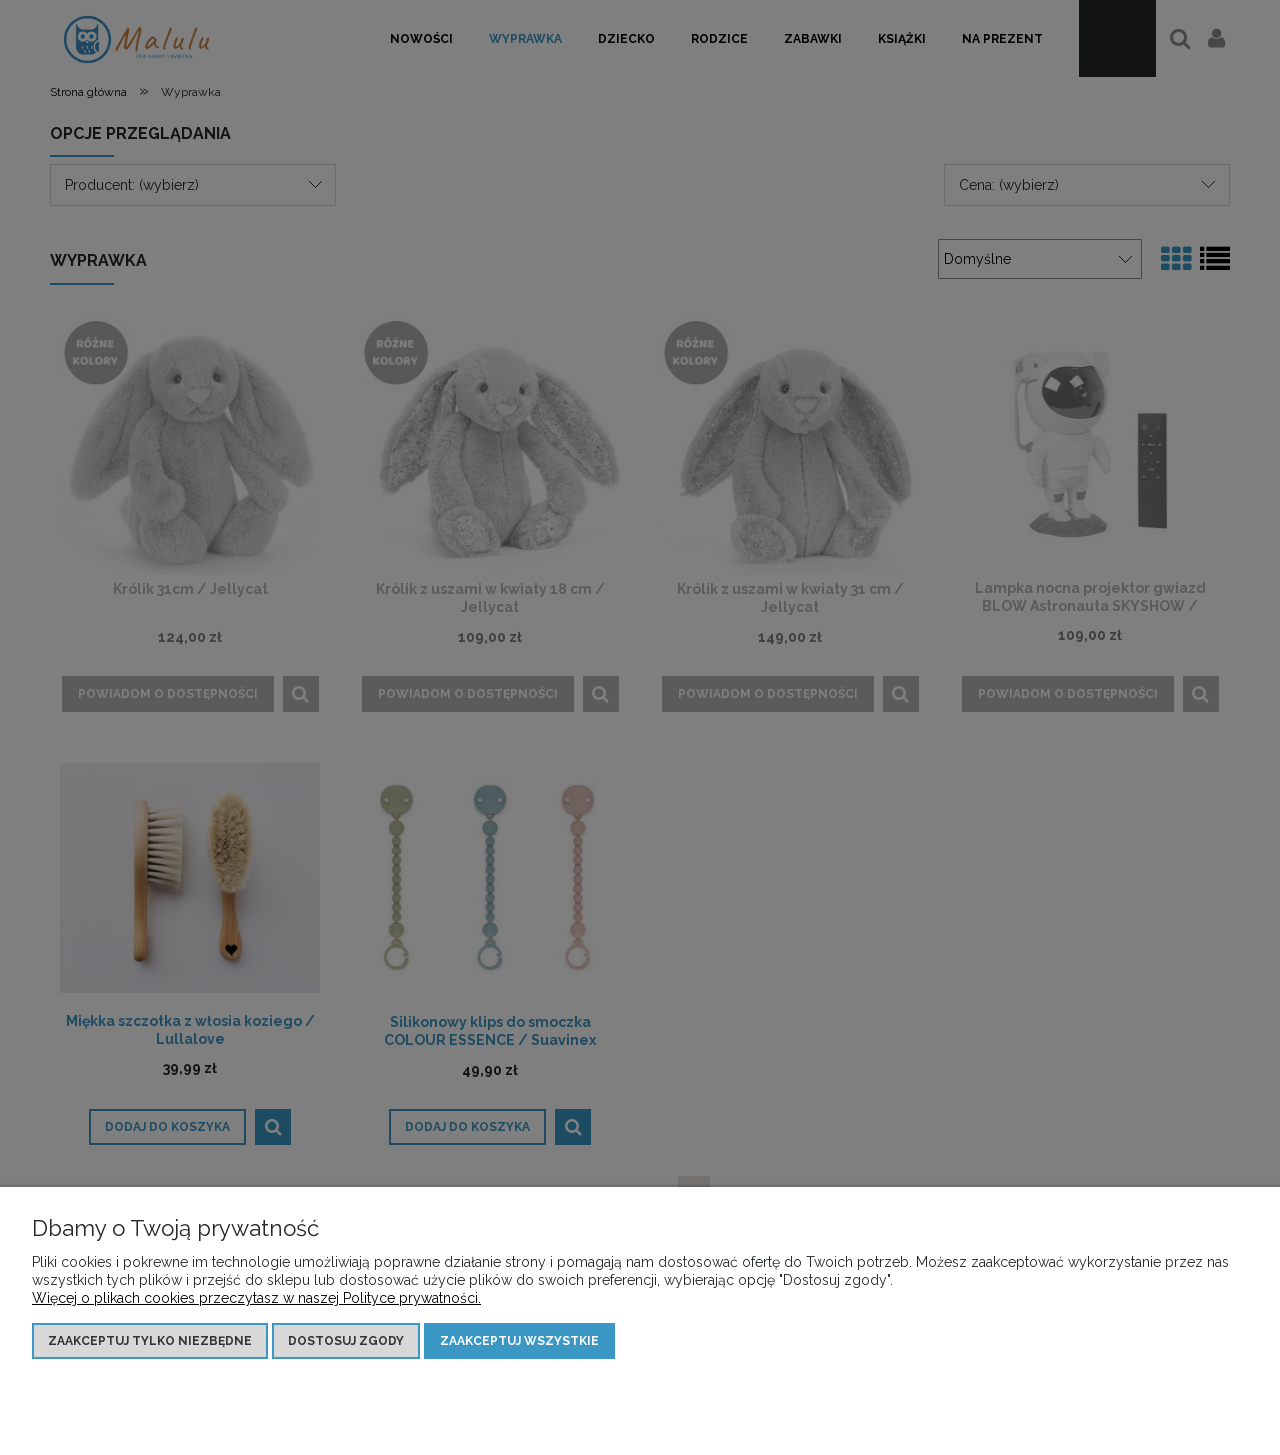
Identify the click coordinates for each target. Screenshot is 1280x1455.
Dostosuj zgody (346, 1341)
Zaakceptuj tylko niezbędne (150, 1341)
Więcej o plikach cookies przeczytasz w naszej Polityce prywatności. (256, 1298)
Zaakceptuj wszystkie (519, 1341)
